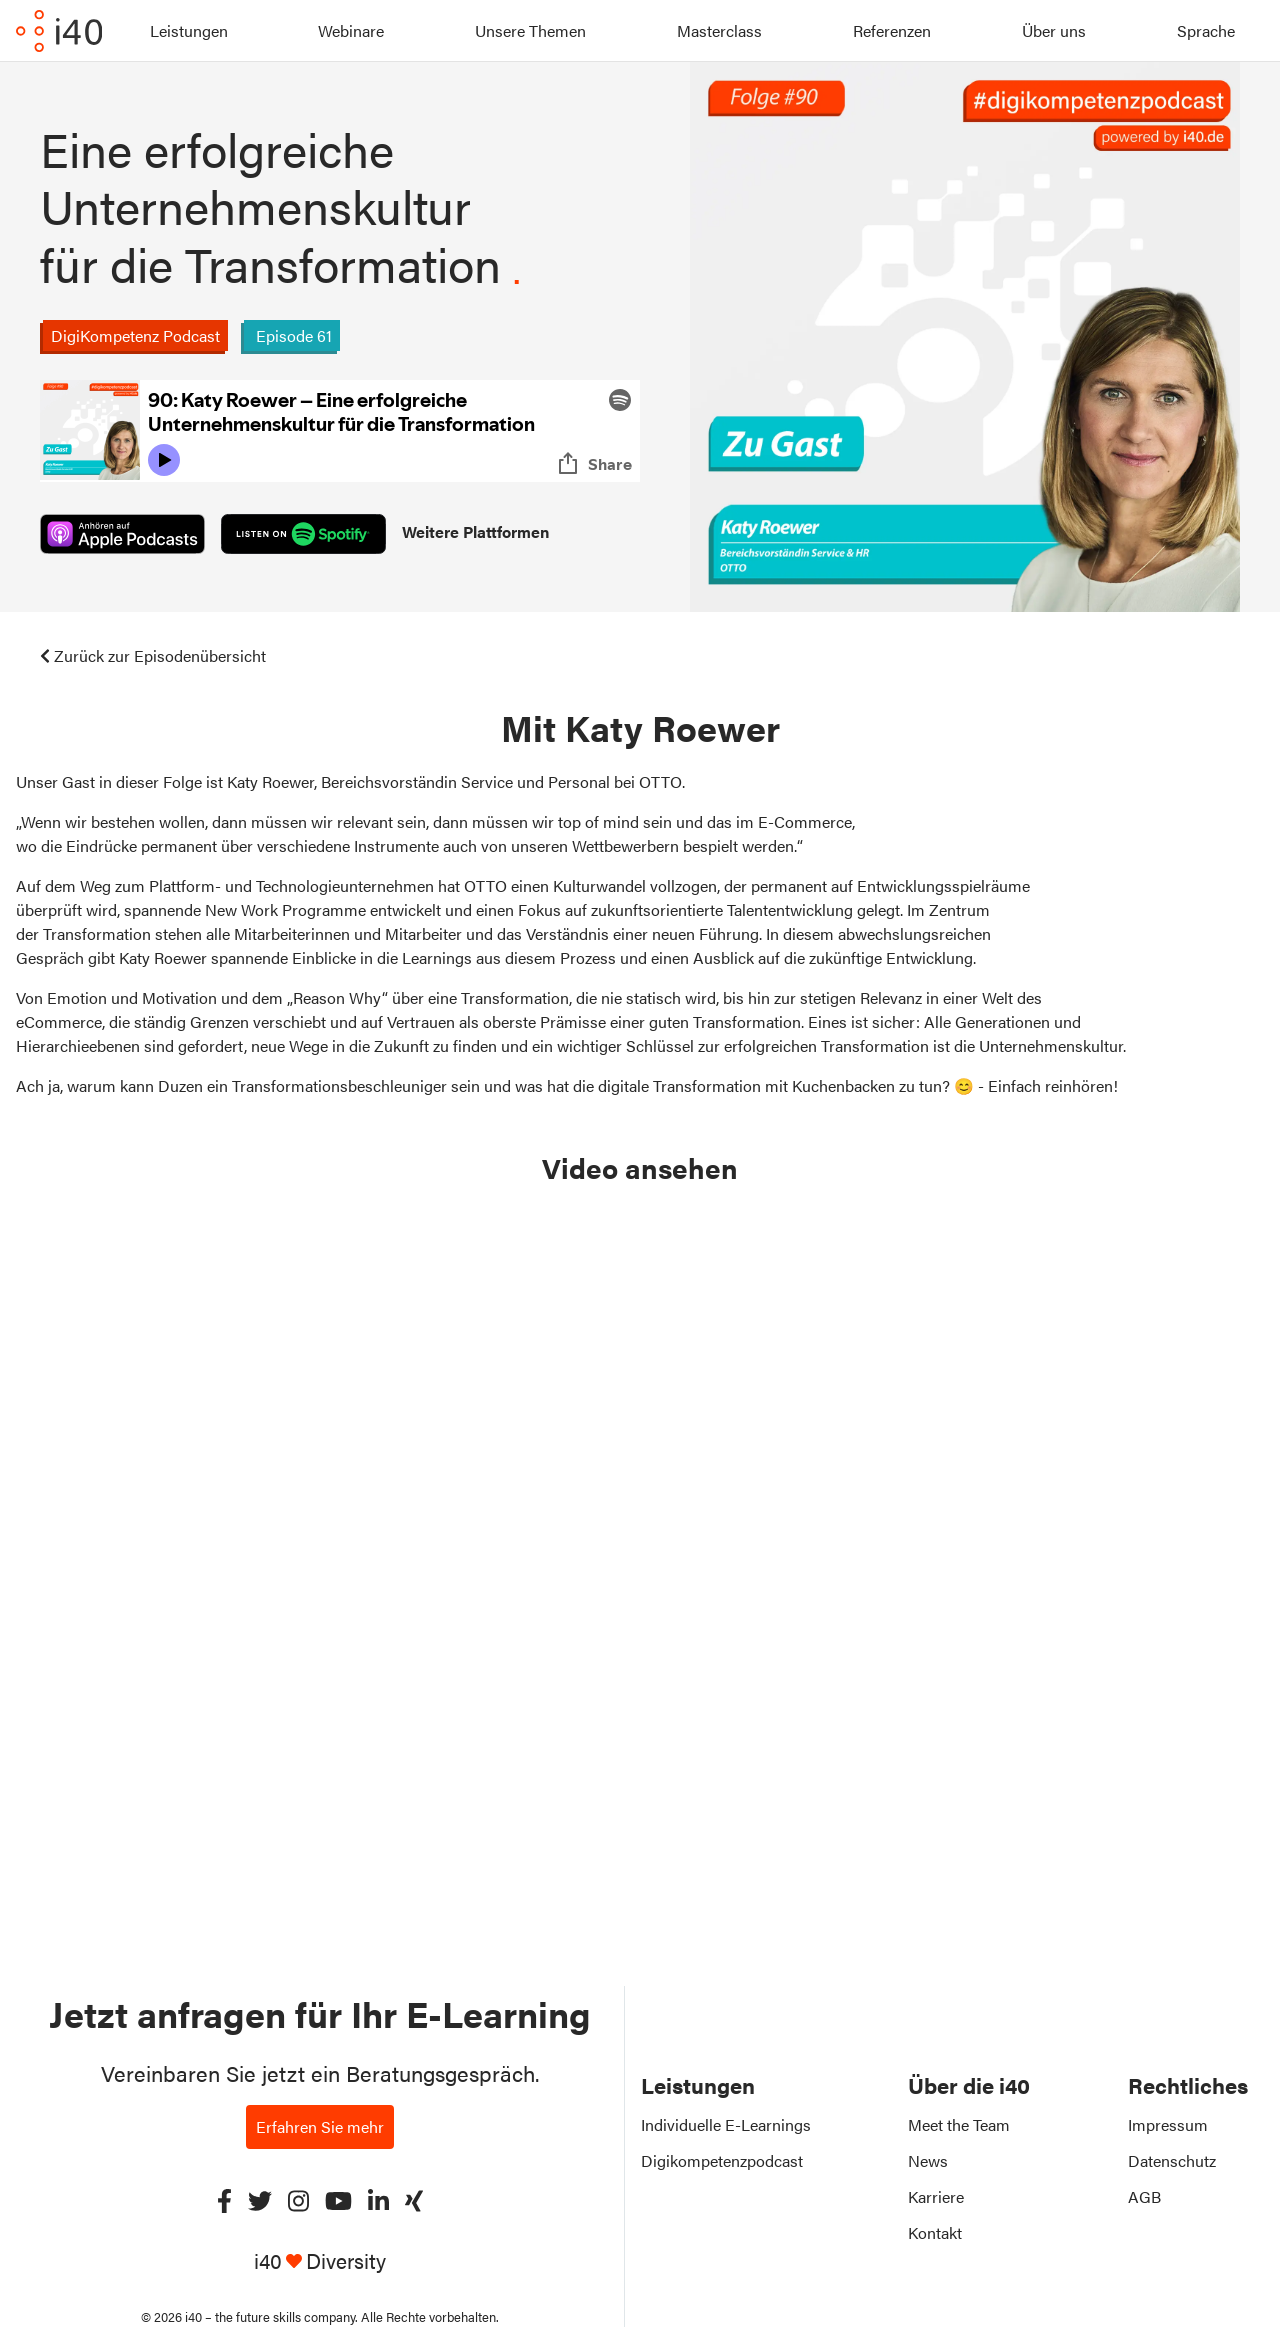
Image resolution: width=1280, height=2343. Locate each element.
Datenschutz (1172, 2160)
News (928, 2160)
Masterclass (719, 30)
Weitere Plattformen (475, 531)
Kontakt (935, 2232)
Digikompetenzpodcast (722, 2160)
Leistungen (189, 30)
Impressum (1168, 2124)
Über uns (1054, 30)
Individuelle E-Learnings (726, 2124)
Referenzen (892, 30)
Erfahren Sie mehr (320, 2126)
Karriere (936, 2196)
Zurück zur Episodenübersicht (153, 655)
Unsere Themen (530, 30)
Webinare (351, 30)
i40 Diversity (320, 2260)
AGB (1144, 2196)
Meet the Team (959, 2124)
